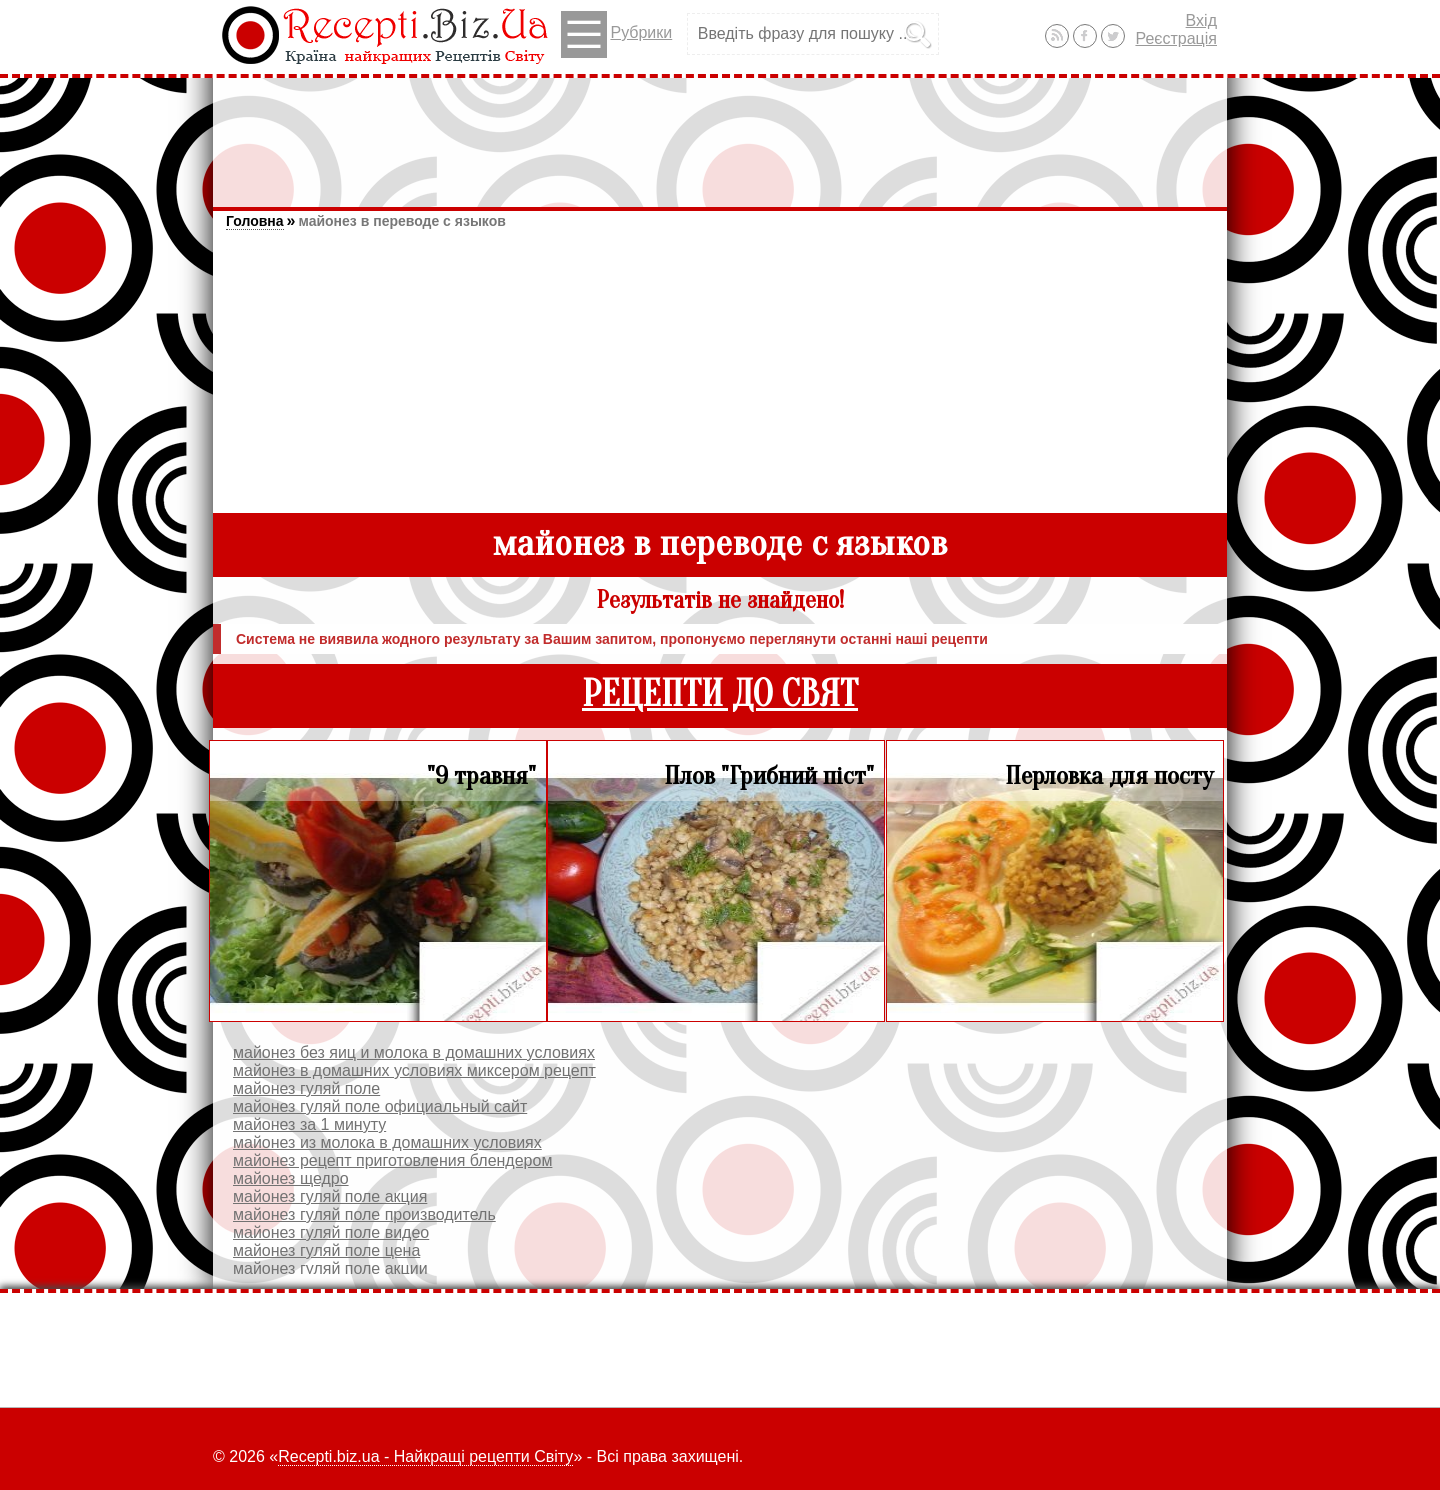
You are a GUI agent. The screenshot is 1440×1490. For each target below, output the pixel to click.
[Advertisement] (720, 133)
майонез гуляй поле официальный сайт (380, 1106)
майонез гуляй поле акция (330, 1196)
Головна (255, 221)
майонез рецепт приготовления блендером (392, 1160)
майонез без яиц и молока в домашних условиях (414, 1052)
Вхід (1201, 20)
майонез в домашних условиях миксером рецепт (414, 1070)
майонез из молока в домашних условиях (387, 1142)
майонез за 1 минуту (309, 1124)
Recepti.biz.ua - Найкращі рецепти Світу (425, 1456)
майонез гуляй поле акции (330, 1268)
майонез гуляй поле (306, 1088)
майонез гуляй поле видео (331, 1232)
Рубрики (616, 34)
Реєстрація (1176, 38)
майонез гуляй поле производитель (364, 1214)
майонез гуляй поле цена (326, 1250)
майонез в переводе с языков (401, 221)
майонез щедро (291, 1178)
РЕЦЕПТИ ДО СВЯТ (720, 694)
